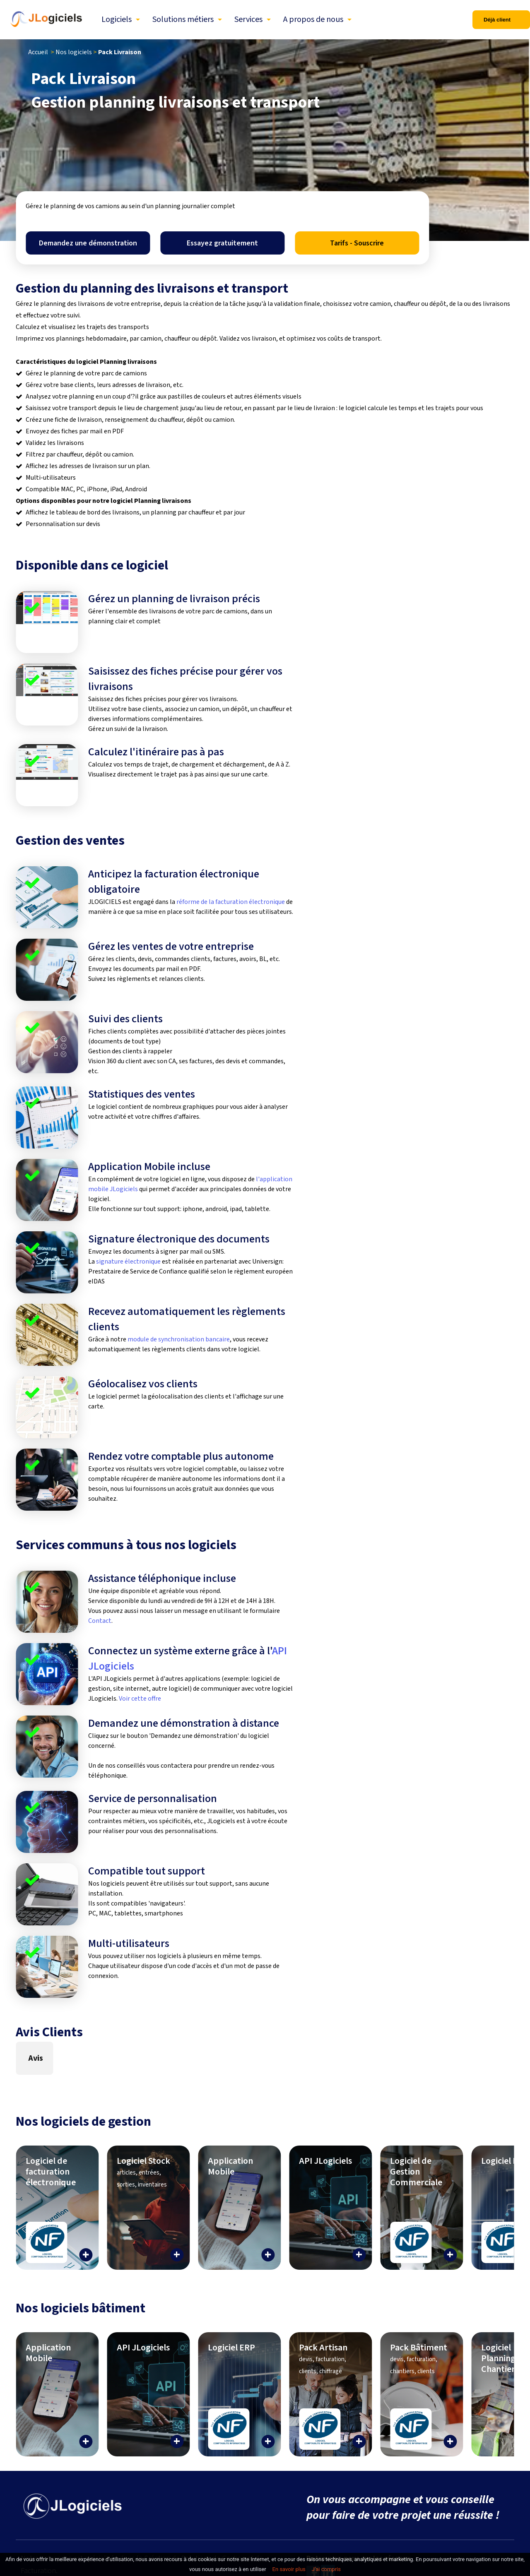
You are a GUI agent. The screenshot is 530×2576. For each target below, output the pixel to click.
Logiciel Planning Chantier (498, 2358)
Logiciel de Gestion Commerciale (416, 2171)
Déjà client (497, 20)
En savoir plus (289, 2569)
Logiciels (116, 19)
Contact (99, 1620)
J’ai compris (326, 2569)
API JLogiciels (325, 2160)
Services (248, 19)
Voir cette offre (140, 1698)
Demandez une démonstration (88, 243)
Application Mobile (230, 2166)
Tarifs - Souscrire (357, 243)
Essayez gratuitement (222, 243)
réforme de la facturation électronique (230, 901)
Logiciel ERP (504, 2160)
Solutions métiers (183, 19)
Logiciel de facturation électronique (51, 2171)
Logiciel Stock (143, 2171)
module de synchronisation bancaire (179, 1339)
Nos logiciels (73, 52)
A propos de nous (313, 19)
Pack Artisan (323, 2358)
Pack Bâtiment (418, 2358)
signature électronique (128, 1261)
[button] (15, 2083)
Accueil (38, 52)
